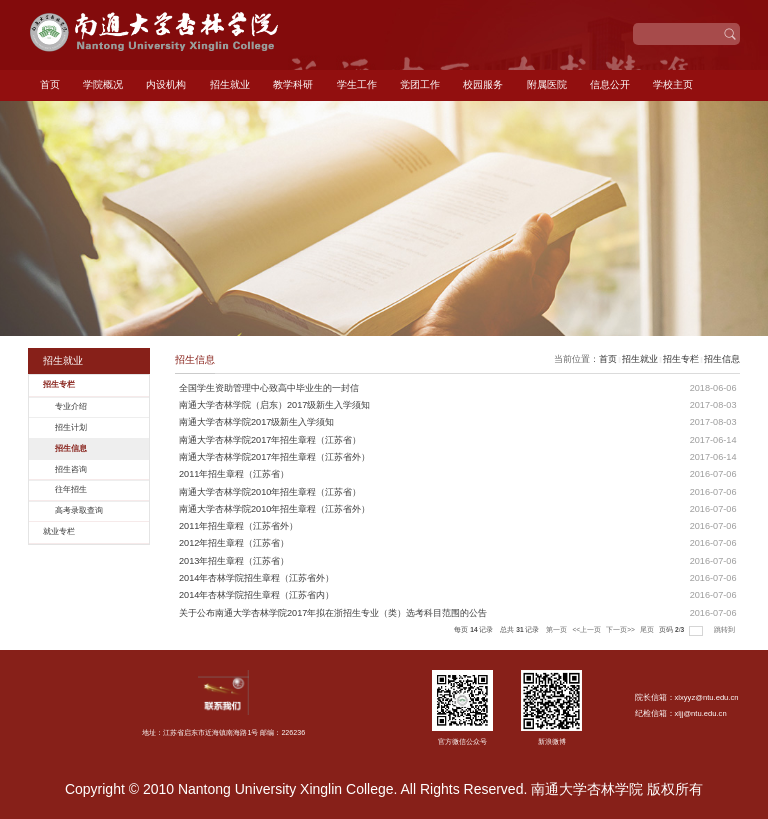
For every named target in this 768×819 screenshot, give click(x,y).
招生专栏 (681, 359)
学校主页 (673, 84)
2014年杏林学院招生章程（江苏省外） (256, 578)
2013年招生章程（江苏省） (234, 561)
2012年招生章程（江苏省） (234, 543)
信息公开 (610, 84)
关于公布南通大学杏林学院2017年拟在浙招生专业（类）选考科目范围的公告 (333, 613)
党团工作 (420, 84)
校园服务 (483, 84)
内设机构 (166, 84)
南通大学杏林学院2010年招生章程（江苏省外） (274, 509)
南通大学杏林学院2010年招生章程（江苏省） (270, 492)
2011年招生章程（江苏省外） (238, 526)
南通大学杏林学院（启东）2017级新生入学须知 (274, 405)
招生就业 (230, 84)
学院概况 (103, 84)
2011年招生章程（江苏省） (234, 474)
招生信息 (722, 359)
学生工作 (357, 84)
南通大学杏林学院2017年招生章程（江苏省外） (274, 457)
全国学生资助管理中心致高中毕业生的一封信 (269, 388)
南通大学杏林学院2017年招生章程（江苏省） (270, 440)
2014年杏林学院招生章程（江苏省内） (256, 595)
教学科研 (293, 84)
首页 (50, 84)
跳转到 (725, 629)
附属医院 (547, 84)
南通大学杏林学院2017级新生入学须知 (256, 422)
